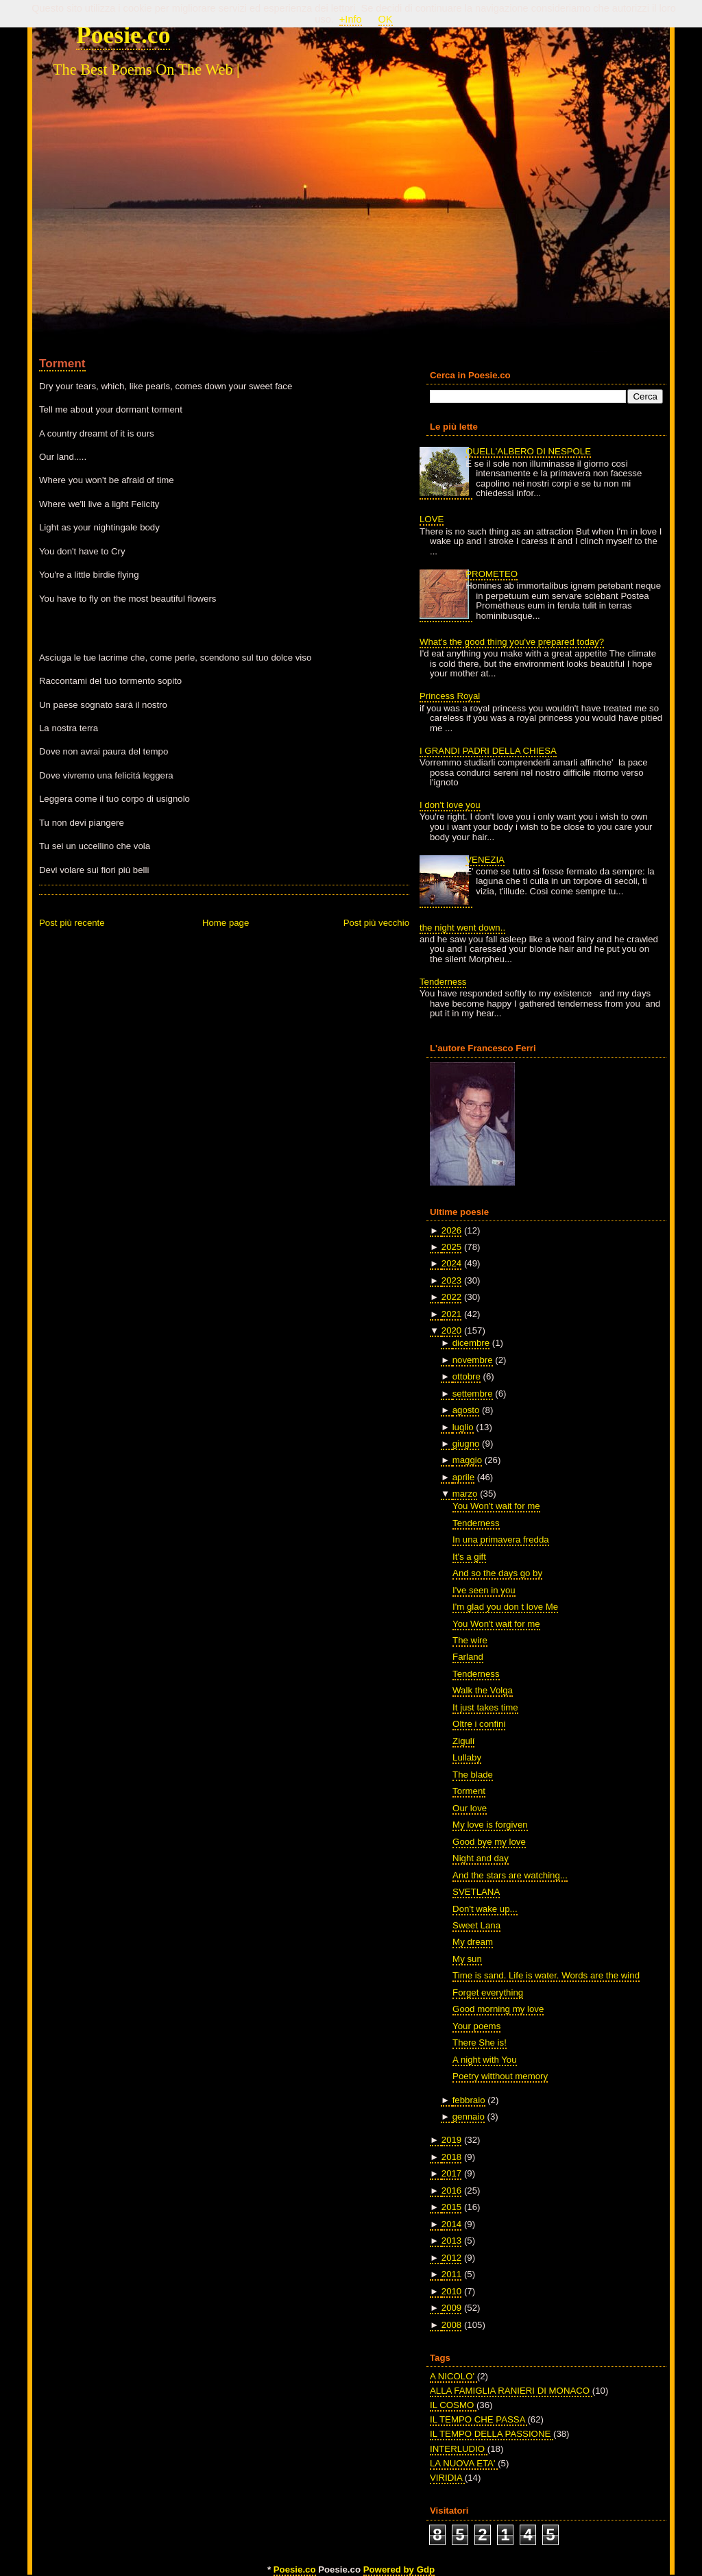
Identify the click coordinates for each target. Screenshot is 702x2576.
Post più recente (72, 923)
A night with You (484, 2059)
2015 (451, 2207)
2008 (451, 2325)
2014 (451, 2224)
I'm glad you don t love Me (505, 1607)
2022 (451, 1297)
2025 (451, 1247)
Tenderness (443, 982)
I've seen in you (484, 1590)
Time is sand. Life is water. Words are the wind (546, 1975)
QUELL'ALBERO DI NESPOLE (528, 451)
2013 (451, 2240)
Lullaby (466, 1757)
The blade (472, 1774)
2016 (451, 2190)
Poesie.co (123, 35)
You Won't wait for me (496, 1506)
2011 (451, 2274)
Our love (469, 1808)
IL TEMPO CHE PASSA (478, 2419)
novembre (472, 1360)
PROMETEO (491, 574)
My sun (467, 1959)
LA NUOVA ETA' (464, 2463)
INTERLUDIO (458, 2449)
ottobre (466, 1376)
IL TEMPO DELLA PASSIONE (491, 2434)
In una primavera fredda (500, 1539)
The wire (469, 1640)
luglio (463, 1427)
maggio (467, 1460)
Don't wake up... (484, 1909)
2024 (451, 1263)
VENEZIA (485, 860)
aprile (463, 1477)
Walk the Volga (482, 1690)
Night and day (480, 1858)
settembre (472, 1393)
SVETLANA (476, 1892)
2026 (451, 1230)
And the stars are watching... (510, 1875)
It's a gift (469, 1556)
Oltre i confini (478, 1724)
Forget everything (487, 1992)
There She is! (479, 2042)
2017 (451, 2173)
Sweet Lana (476, 1925)
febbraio (468, 2100)
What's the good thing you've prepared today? (512, 642)
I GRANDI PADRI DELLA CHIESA (488, 751)
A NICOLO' (453, 2376)
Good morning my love (498, 2009)
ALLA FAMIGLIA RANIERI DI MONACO (511, 2390)
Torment (62, 363)
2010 (451, 2291)
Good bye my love (489, 1842)
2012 (451, 2258)
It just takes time (485, 1707)
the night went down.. (462, 927)
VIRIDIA (447, 2478)
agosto (466, 1410)
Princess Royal (450, 696)
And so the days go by (497, 1573)
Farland (467, 1657)
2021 (451, 1314)
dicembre (470, 1343)
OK (385, 19)
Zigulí (463, 1741)
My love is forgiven (490, 1824)
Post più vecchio (376, 923)
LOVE (432, 519)
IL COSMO (453, 2405)
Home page (225, 923)
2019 (451, 2140)
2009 (451, 2308)
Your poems (476, 2026)
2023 (451, 1280)
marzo (465, 1493)
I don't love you (450, 805)
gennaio (468, 2116)
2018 (451, 2157)
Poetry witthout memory (500, 2076)
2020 (451, 1330)
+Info (350, 19)
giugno (466, 1443)
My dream (472, 1942)
